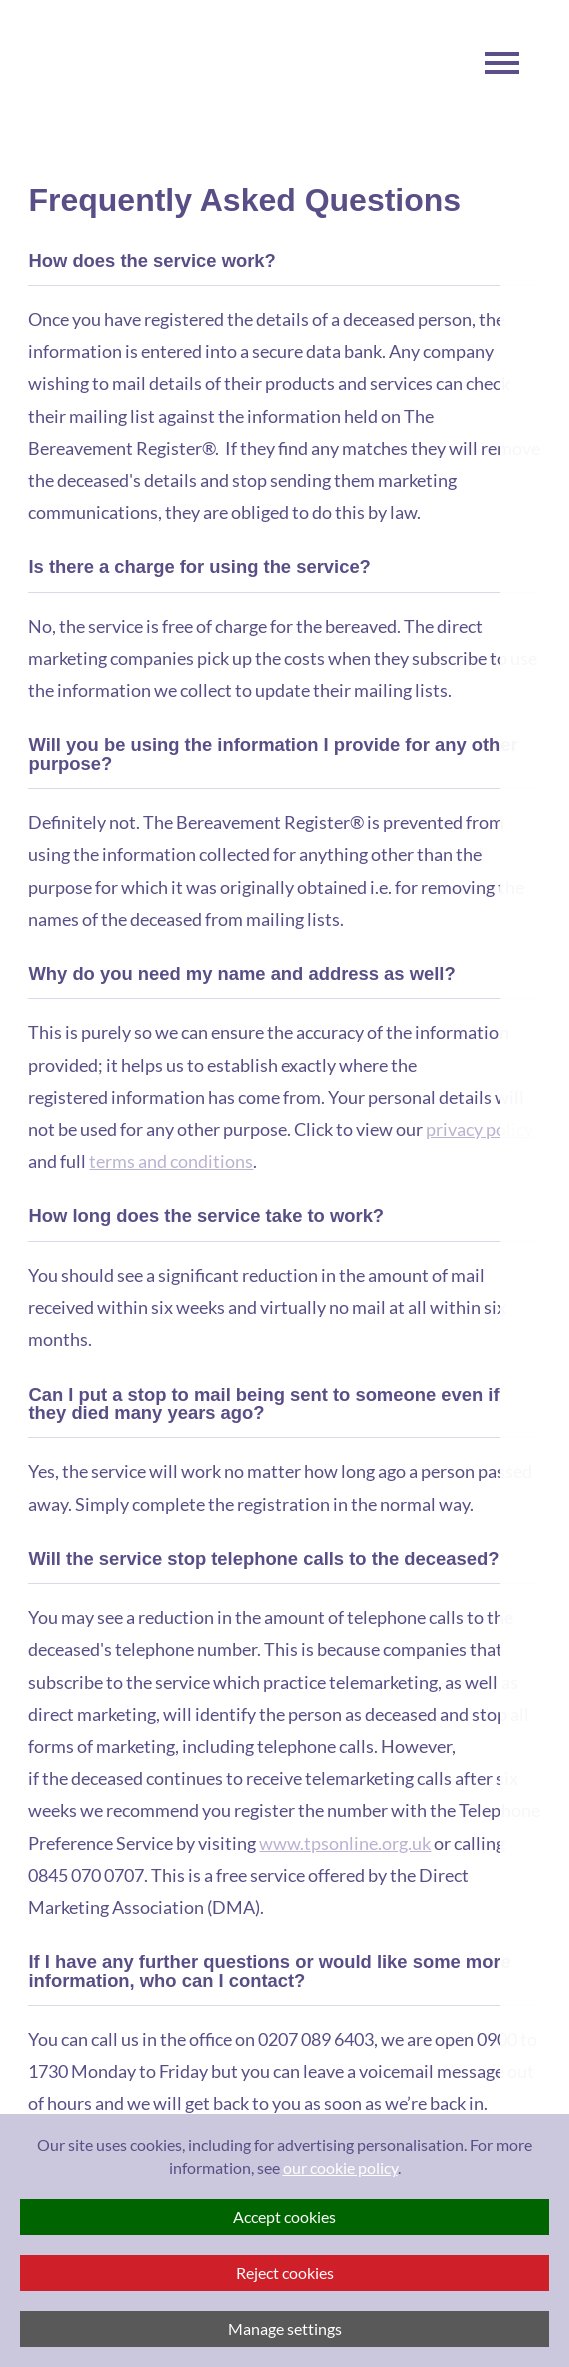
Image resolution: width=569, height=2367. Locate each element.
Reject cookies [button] (285, 2272)
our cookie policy (340, 2167)
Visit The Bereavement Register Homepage (88, 70)
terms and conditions (171, 1161)
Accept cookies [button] (284, 2216)
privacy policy (479, 1129)
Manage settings (285, 2328)
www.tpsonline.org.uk (345, 1843)
